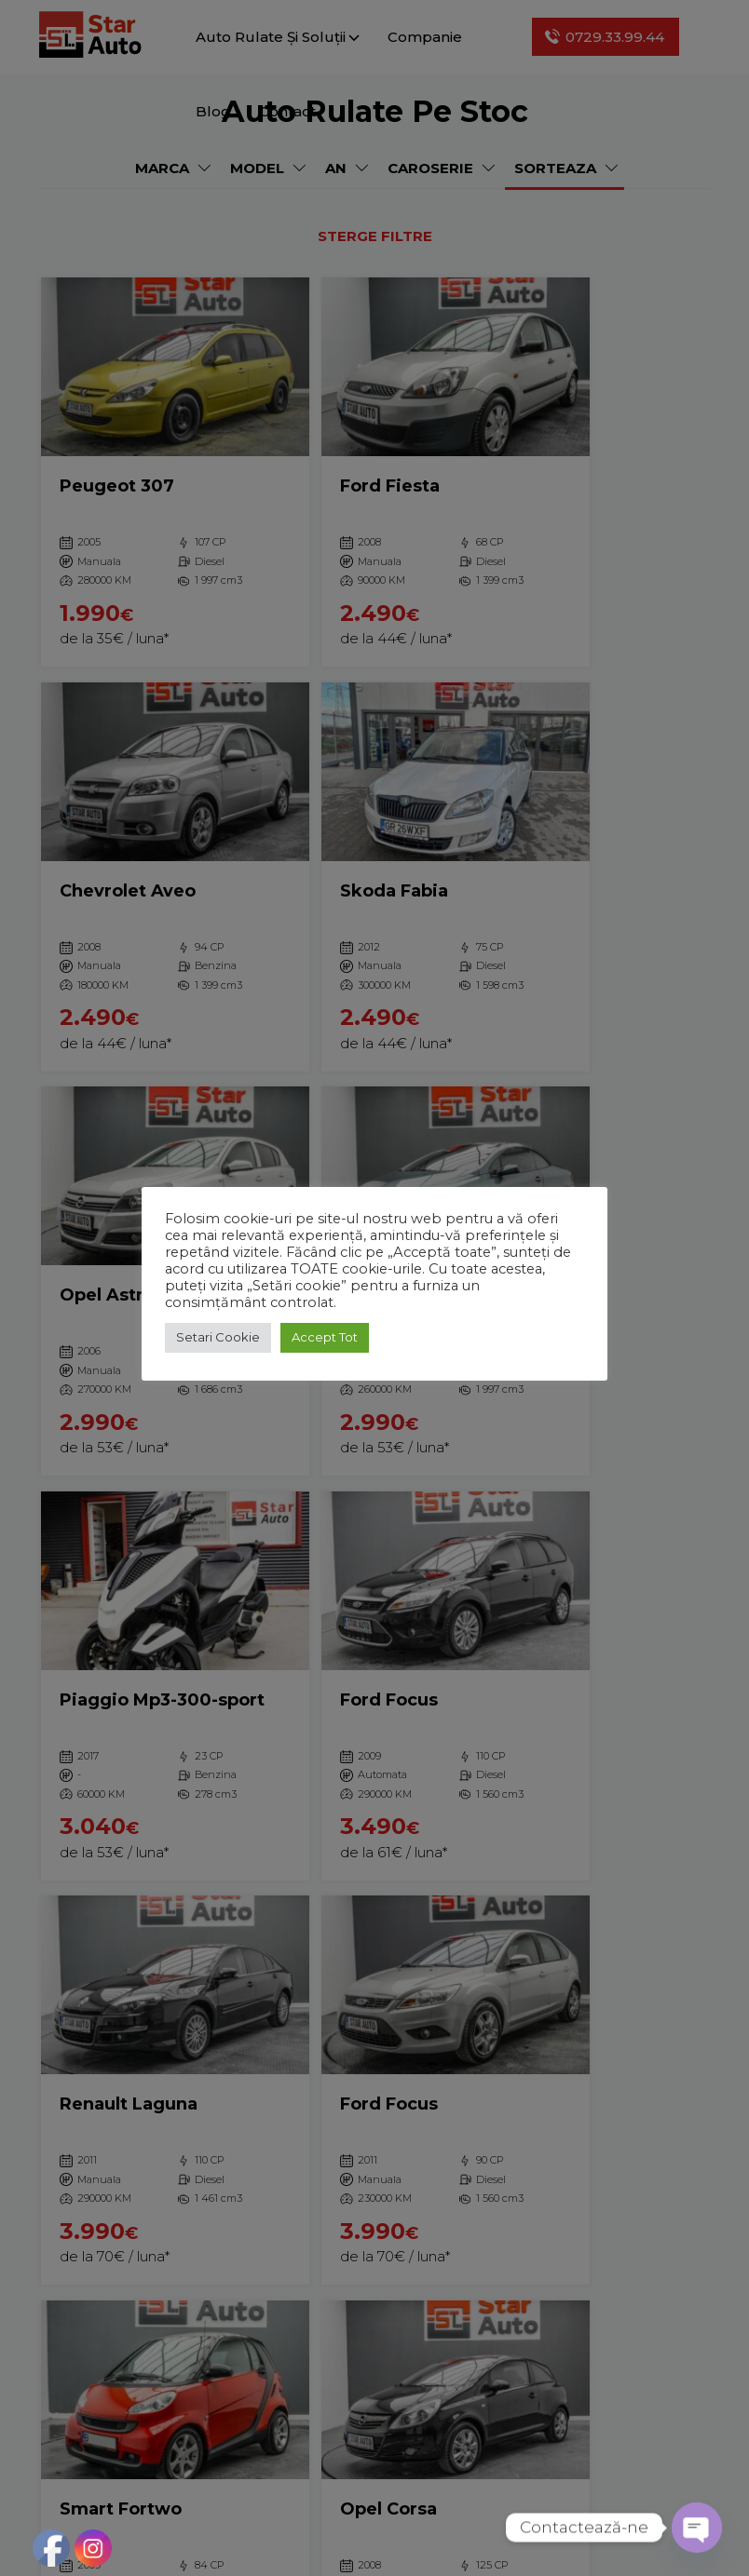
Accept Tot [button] (325, 1336)
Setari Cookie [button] (218, 1336)
